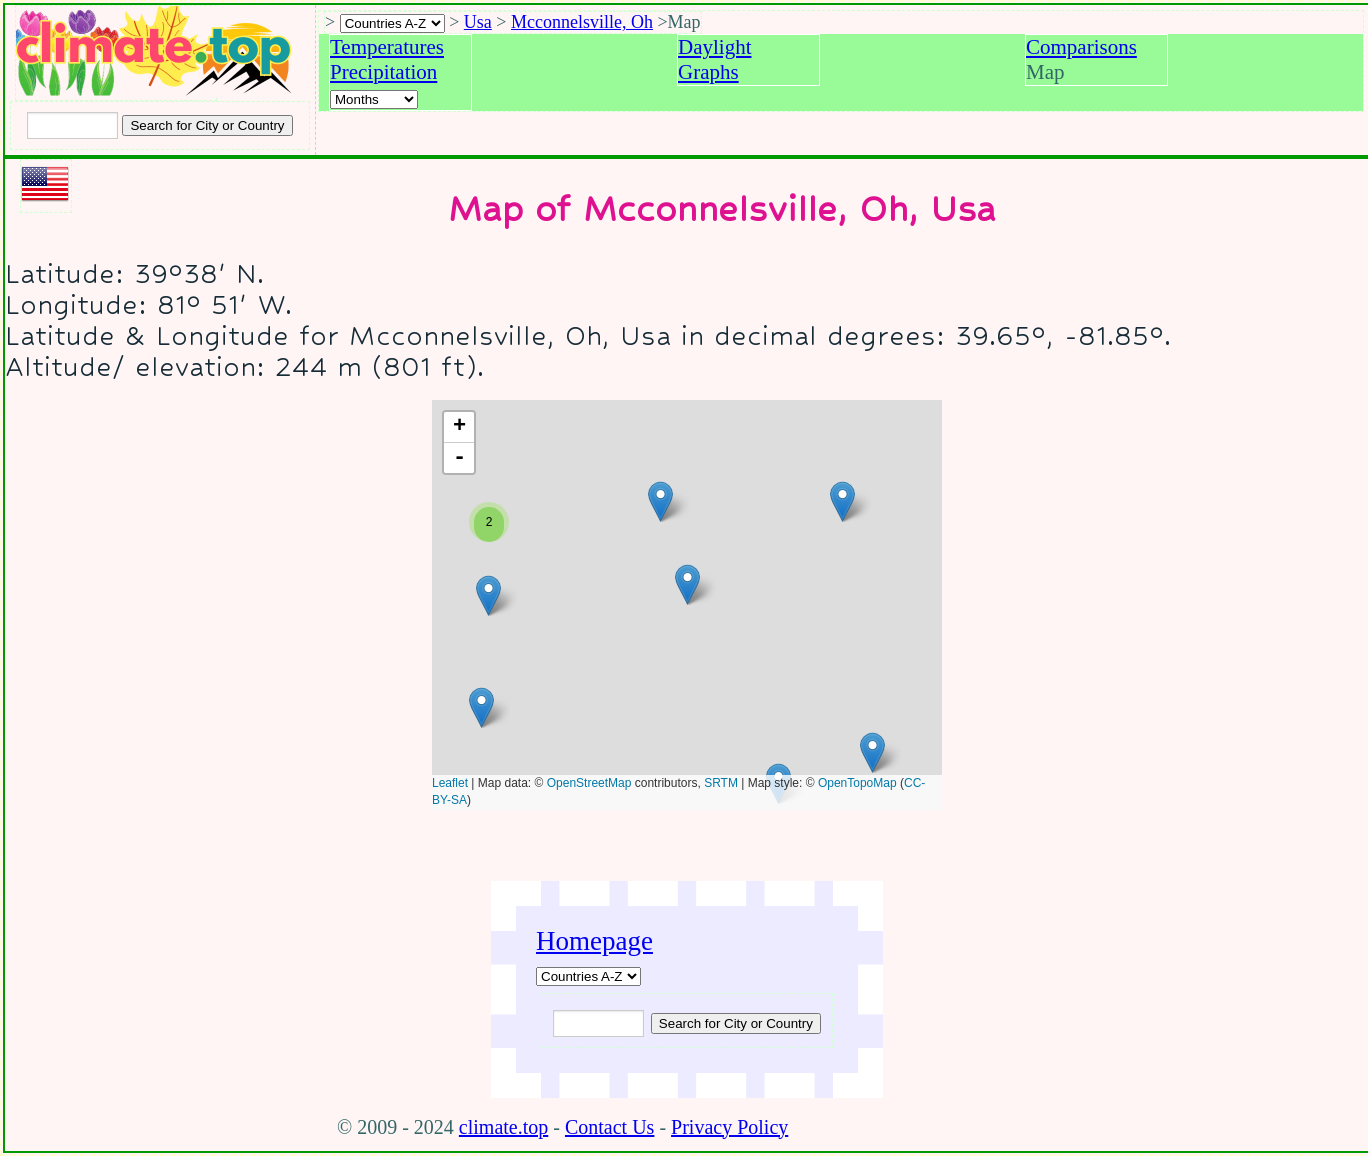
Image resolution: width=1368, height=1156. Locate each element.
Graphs (708, 72)
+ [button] (459, 427)
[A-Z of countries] (588, 976)
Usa (478, 22)
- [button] (459, 458)
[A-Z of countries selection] (392, 23)
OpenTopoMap (857, 783)
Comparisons (1081, 47)
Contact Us (609, 1127)
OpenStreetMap (589, 783)
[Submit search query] (736, 1023)
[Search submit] (207, 125)
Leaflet (450, 783)
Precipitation (383, 72)
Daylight (715, 47)
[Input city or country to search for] (72, 125)
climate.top (503, 1127)
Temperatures (387, 47)
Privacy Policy (729, 1127)
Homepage (594, 941)
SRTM (721, 783)
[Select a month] (374, 99)
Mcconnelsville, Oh (582, 22)
